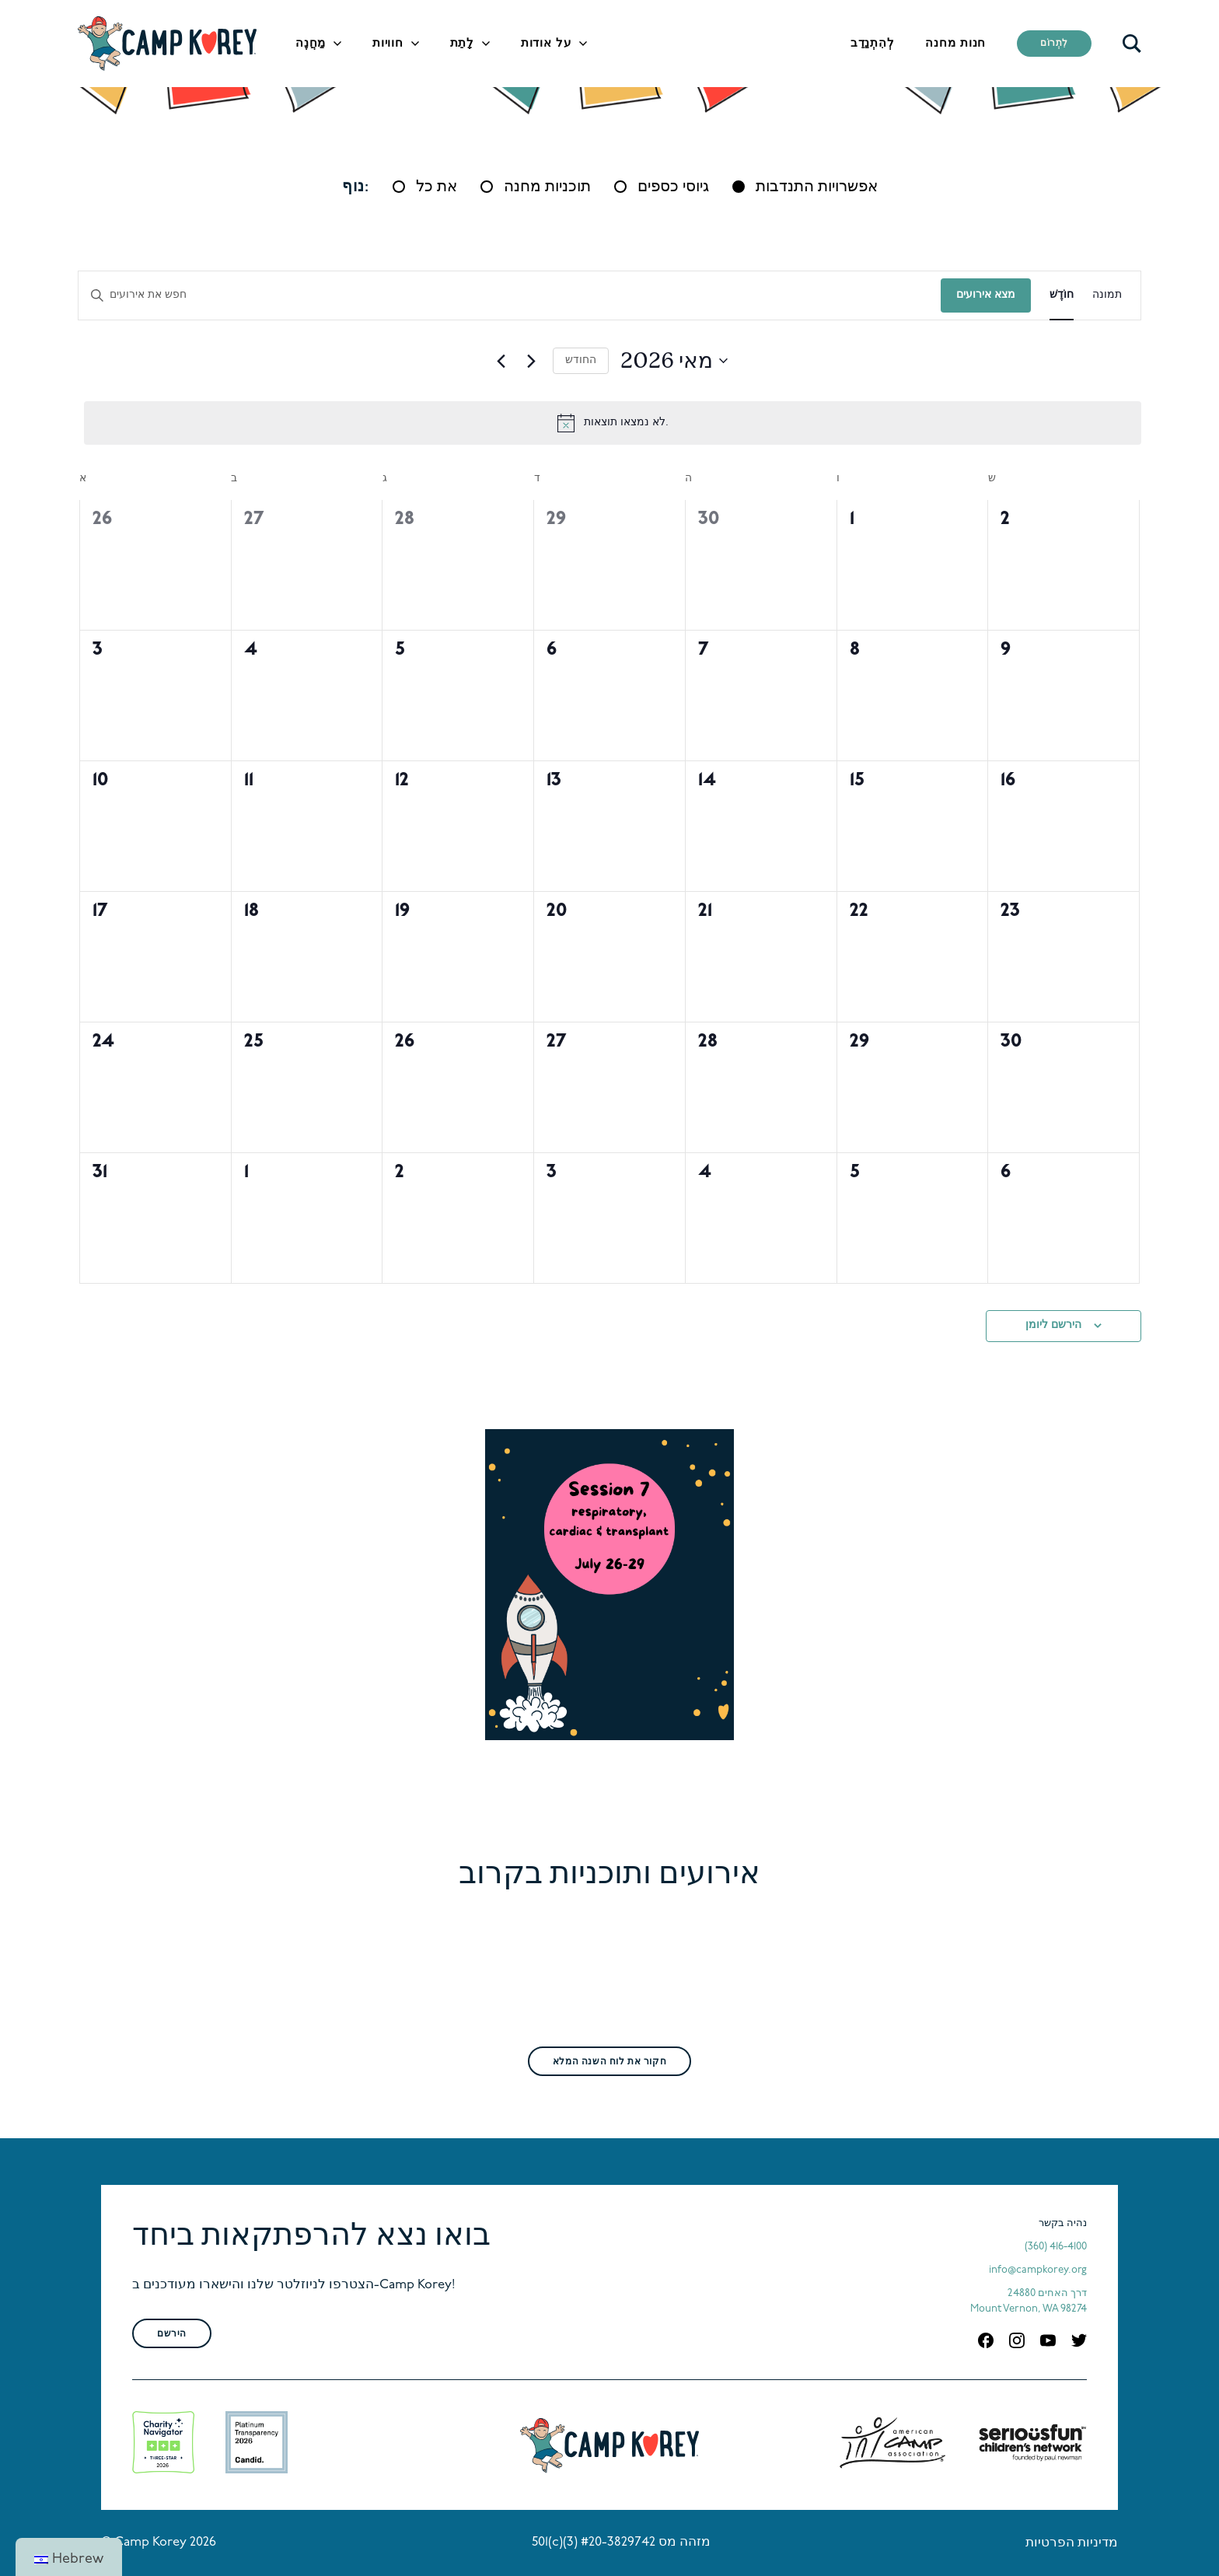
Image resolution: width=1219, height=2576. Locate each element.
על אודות (546, 44)
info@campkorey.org (1038, 2270)
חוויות (387, 44)
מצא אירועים (985, 295)
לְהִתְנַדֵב (873, 44)
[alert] (612, 423)
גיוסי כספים (673, 187)
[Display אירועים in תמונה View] (1107, 295)
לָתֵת (462, 44)
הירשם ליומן (1053, 1325)
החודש (580, 360)
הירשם (172, 2334)
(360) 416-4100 (1056, 2247)
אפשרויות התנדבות (817, 187)
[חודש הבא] (531, 360)
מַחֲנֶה (310, 44)
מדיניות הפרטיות (1071, 2543)
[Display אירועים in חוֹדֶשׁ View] (1062, 295)
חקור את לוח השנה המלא (609, 2062)
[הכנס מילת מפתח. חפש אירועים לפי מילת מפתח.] (510, 295)
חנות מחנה (955, 44)
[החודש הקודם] (501, 360)
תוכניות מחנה (547, 187)
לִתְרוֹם (1054, 43)
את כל (436, 187)
